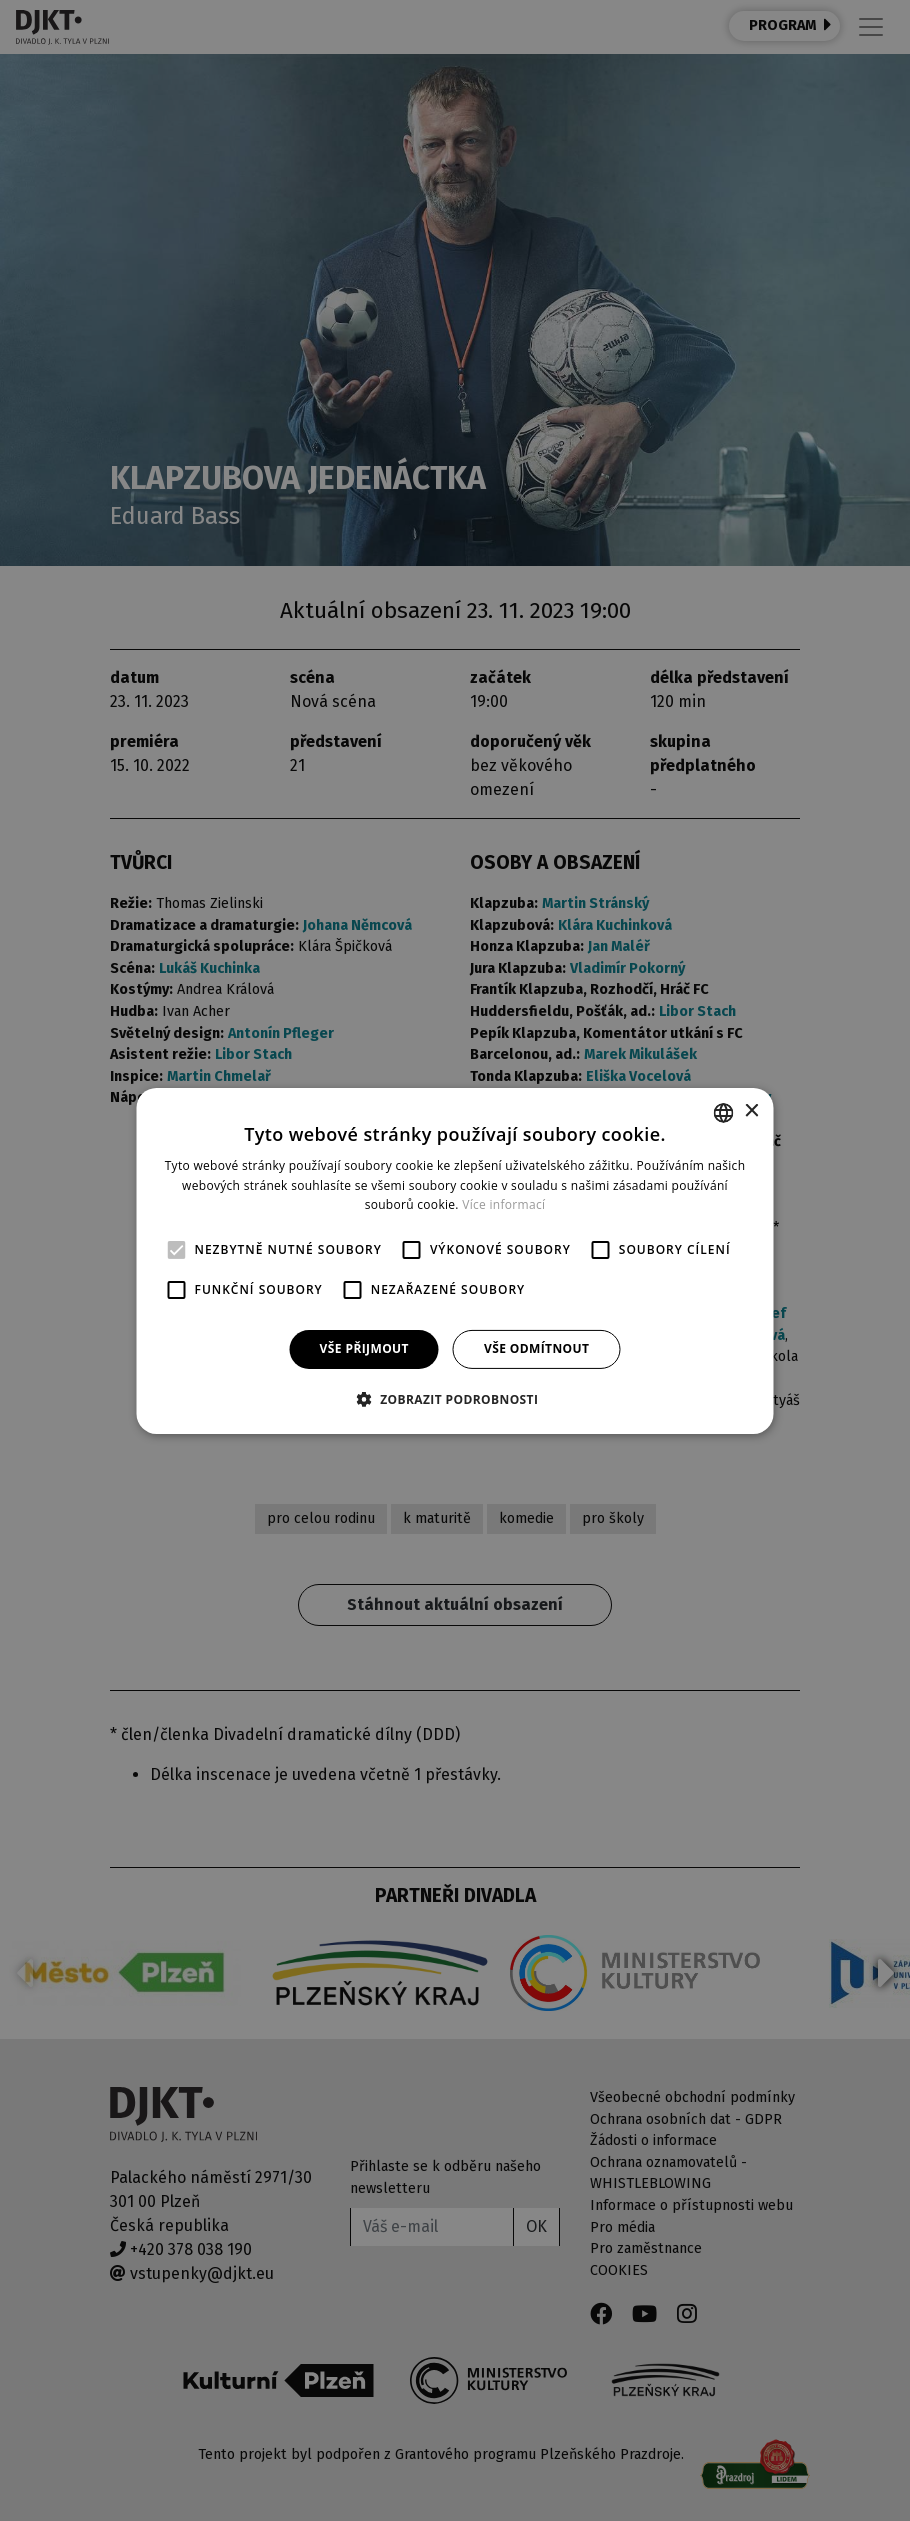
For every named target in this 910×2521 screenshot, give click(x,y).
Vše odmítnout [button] (536, 1348)
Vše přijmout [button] (364, 1348)
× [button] (751, 1111)
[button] (455, 1399)
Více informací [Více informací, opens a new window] (503, 1204)
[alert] (455, 1260)
